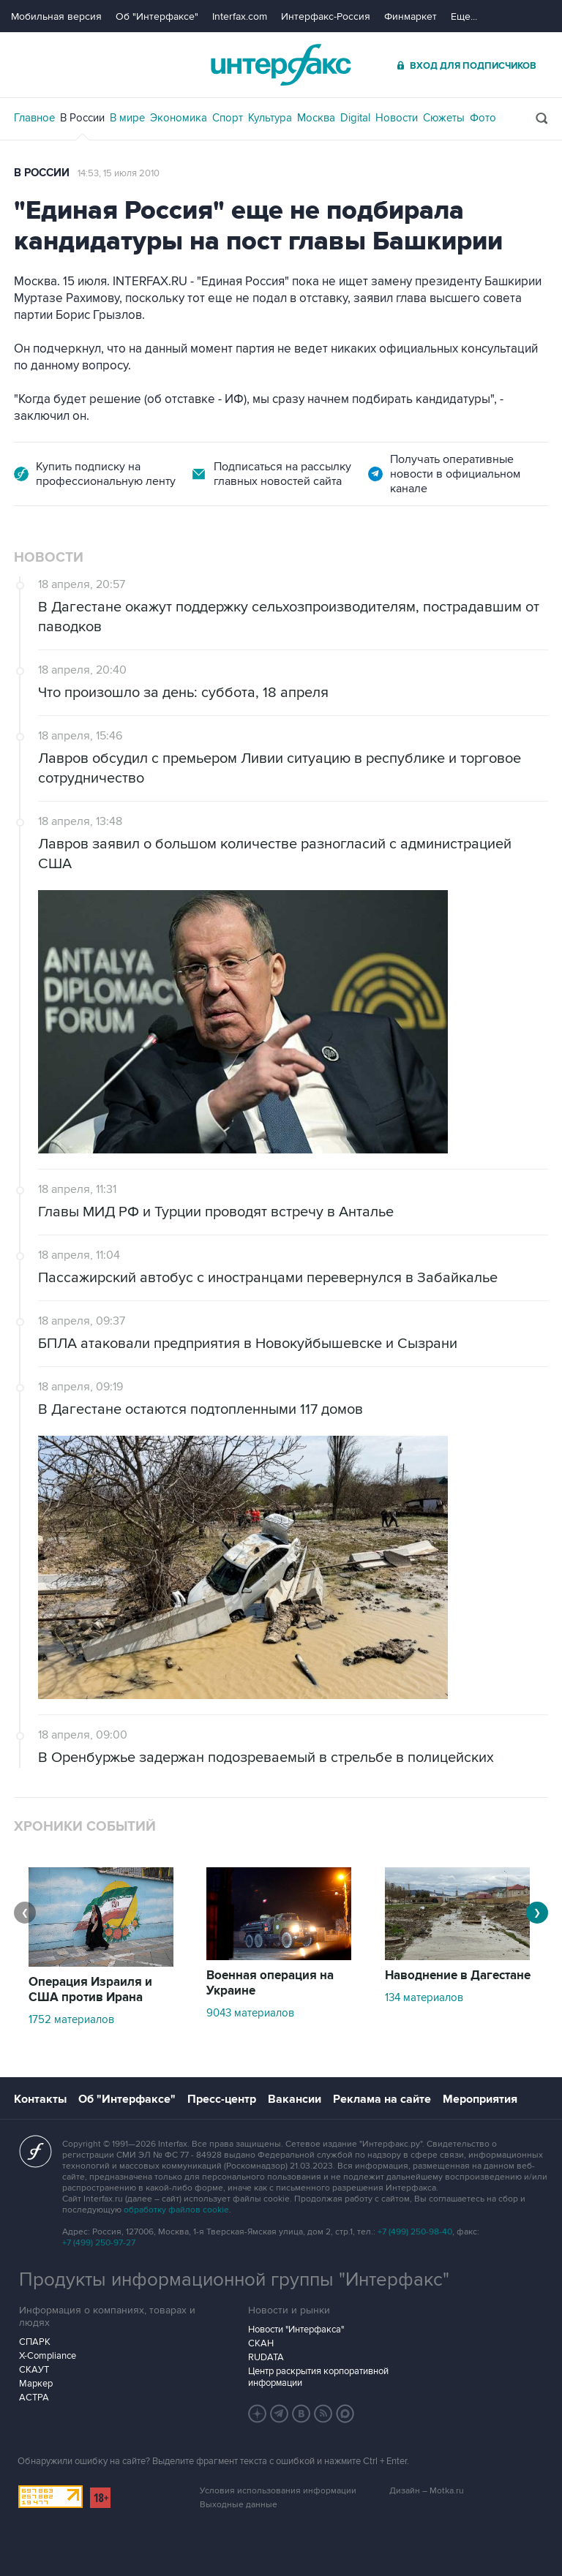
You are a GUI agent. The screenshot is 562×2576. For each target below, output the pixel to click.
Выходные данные (238, 2504)
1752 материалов (71, 2019)
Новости (396, 117)
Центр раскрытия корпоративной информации (318, 2377)
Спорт (227, 117)
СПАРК (34, 2342)
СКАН (261, 2343)
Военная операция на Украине (270, 1983)
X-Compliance (47, 2356)
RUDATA (266, 2357)
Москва (316, 117)
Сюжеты (444, 117)
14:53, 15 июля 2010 (119, 173)
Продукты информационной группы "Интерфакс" (234, 2279)
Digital (355, 117)
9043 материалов (250, 2012)
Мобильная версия (56, 16)
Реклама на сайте (382, 2099)
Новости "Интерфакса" (296, 2329)
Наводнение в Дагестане (458, 1975)
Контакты (40, 2099)
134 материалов (424, 1997)
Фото (483, 117)
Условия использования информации (278, 2490)
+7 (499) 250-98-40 (415, 2231)
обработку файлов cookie (176, 2209)
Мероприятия (480, 2099)
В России (82, 117)
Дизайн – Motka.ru (426, 2490)
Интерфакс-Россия (325, 16)
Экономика (178, 117)
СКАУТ (34, 2370)
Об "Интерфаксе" (157, 16)
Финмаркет (410, 16)
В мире (127, 117)
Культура (270, 117)
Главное (34, 117)
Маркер (36, 2383)
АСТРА (34, 2397)
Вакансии (294, 2099)
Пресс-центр (221, 2099)
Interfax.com (239, 16)
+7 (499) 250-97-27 (98, 2242)
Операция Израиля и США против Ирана (90, 1990)
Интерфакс (281, 64)
